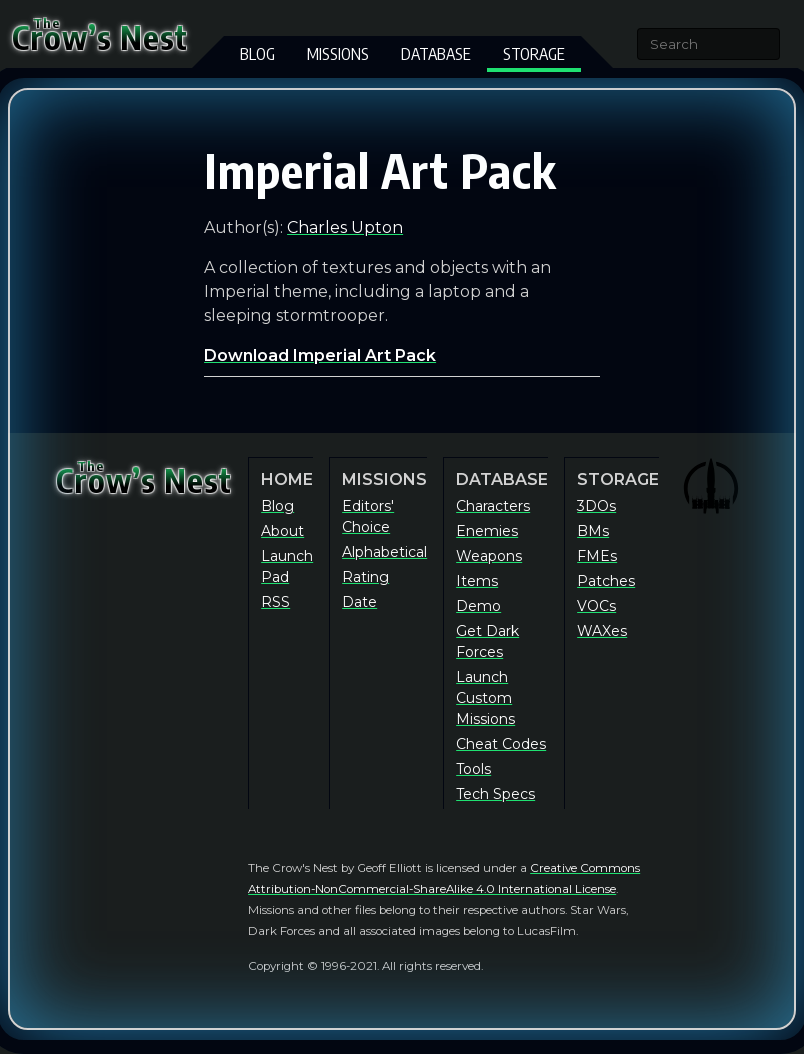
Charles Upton (345, 227)
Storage (534, 54)
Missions (338, 54)
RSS (275, 602)
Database (436, 54)
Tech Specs (495, 794)
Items (477, 581)
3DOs (596, 506)
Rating (365, 577)
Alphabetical (384, 552)
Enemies (487, 531)
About (282, 531)
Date (359, 602)
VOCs (596, 606)
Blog (257, 54)
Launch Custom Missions (485, 698)
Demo (478, 606)
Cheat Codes (501, 744)
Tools (473, 769)
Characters (493, 506)
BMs (593, 531)
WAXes (602, 631)
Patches (606, 581)
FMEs (597, 556)
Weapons (489, 556)
